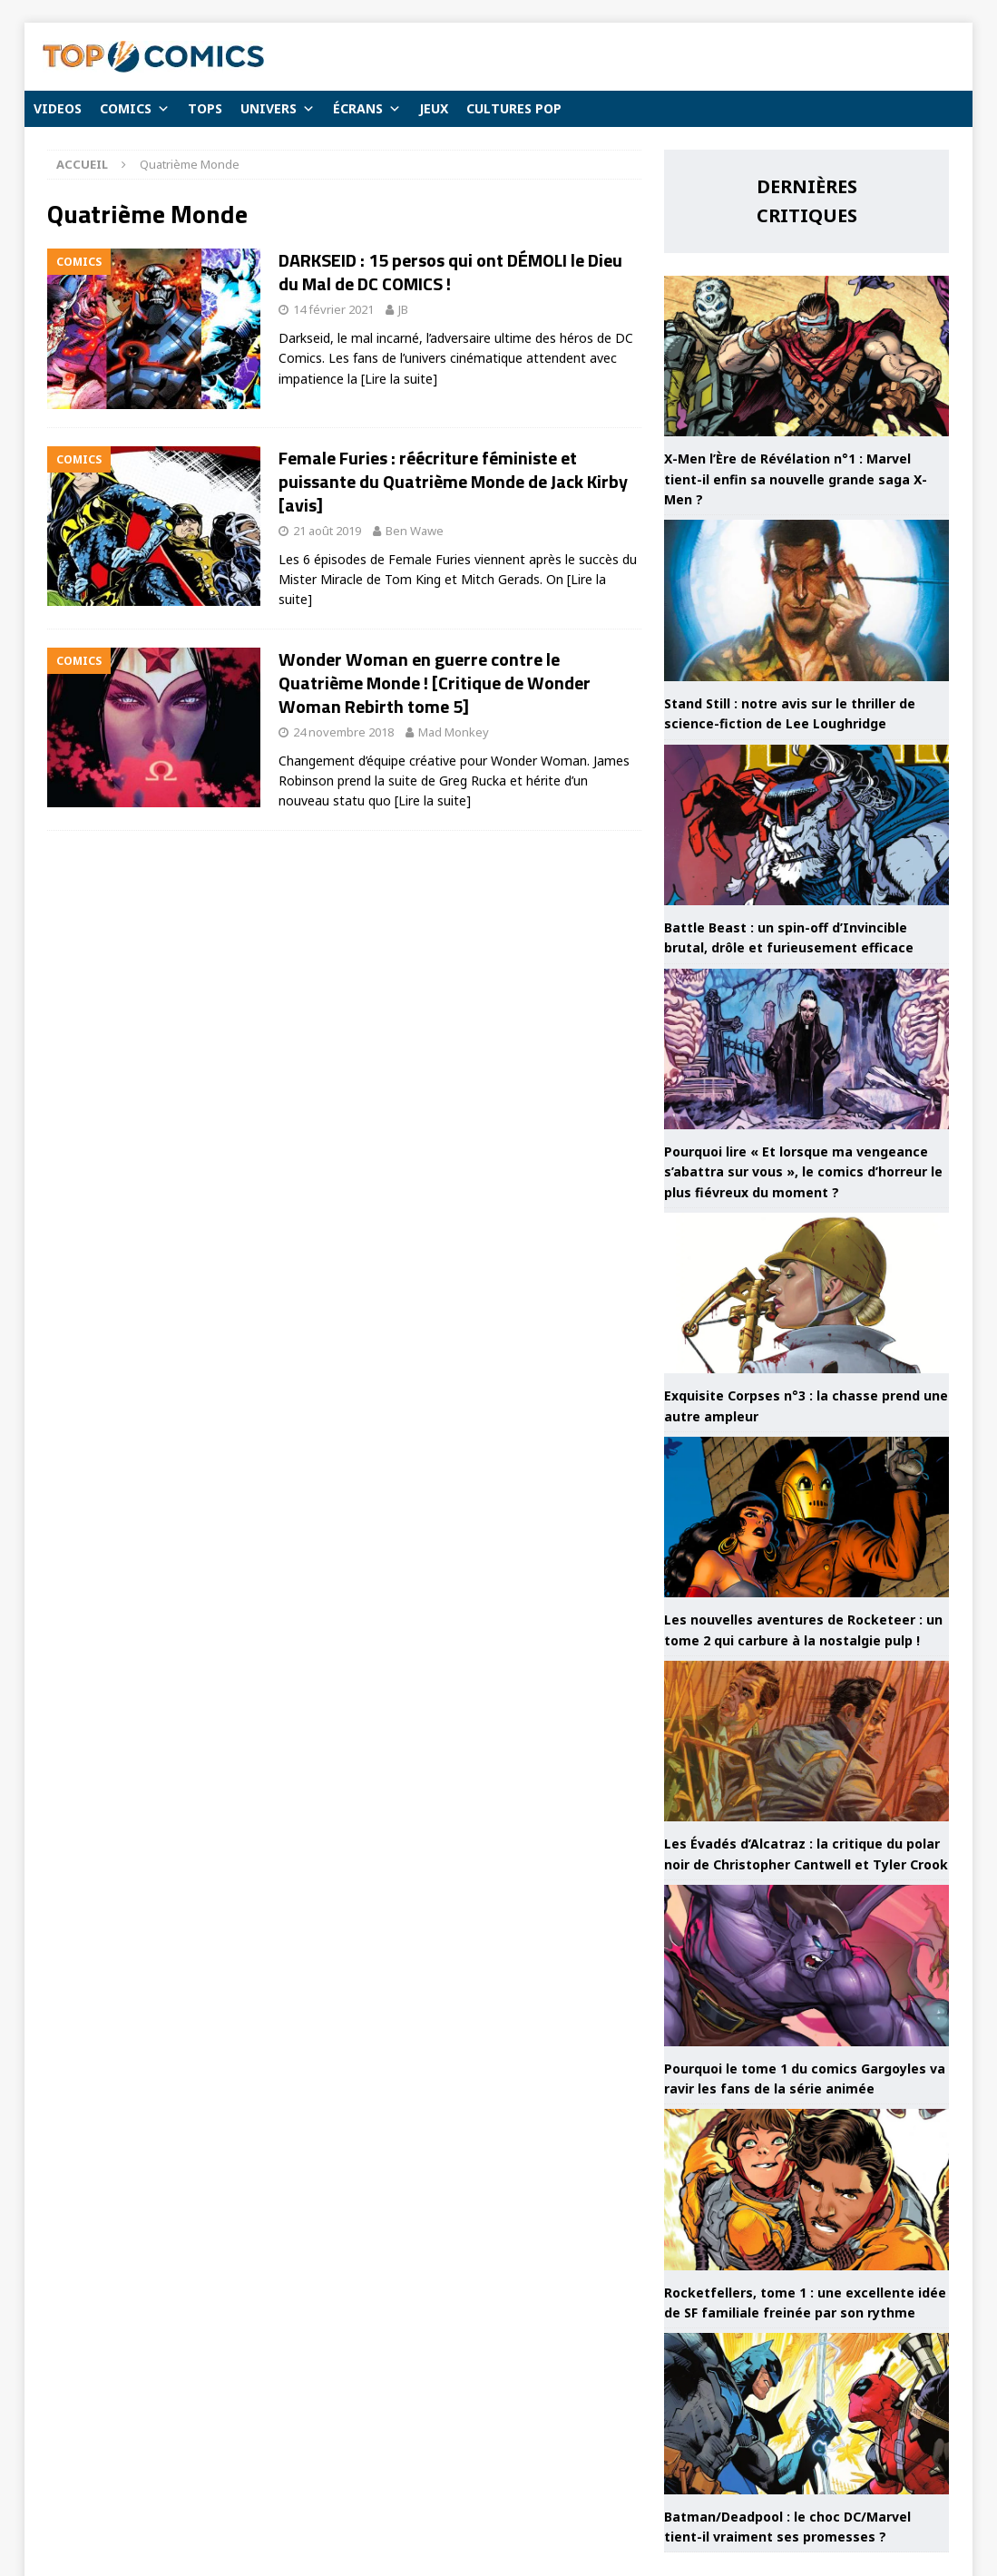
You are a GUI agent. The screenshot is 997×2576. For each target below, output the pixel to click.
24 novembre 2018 (343, 732)
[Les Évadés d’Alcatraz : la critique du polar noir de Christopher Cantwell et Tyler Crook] (807, 1741)
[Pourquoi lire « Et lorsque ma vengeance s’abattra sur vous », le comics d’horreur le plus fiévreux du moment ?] (807, 1049)
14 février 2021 (333, 309)
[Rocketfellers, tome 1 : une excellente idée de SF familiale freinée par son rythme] (807, 2189)
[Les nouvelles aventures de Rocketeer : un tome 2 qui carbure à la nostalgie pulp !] (807, 1517)
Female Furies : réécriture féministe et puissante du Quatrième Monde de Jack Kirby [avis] (453, 481)
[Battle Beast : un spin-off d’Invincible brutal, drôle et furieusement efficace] (807, 825)
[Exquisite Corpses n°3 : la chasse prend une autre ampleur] (807, 1293)
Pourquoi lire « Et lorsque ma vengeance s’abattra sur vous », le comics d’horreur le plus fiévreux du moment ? (803, 1172)
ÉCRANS (367, 109)
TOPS (205, 108)
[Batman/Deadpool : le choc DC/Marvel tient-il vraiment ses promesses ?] (807, 2413)
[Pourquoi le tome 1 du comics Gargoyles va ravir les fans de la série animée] (807, 1965)
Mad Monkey (453, 732)
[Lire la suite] (399, 378)
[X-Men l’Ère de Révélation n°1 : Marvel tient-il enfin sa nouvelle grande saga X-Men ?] (807, 356)
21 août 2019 (327, 530)
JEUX (433, 108)
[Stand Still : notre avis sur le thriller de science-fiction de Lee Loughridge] (807, 600)
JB (403, 309)
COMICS (135, 109)
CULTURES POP (514, 108)
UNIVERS (277, 109)
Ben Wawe (415, 530)
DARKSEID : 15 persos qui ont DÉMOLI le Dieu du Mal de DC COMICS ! (450, 272)
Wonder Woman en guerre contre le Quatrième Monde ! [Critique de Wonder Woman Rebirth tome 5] (435, 682)
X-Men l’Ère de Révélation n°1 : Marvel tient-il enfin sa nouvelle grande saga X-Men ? (795, 479)
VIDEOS (58, 108)
